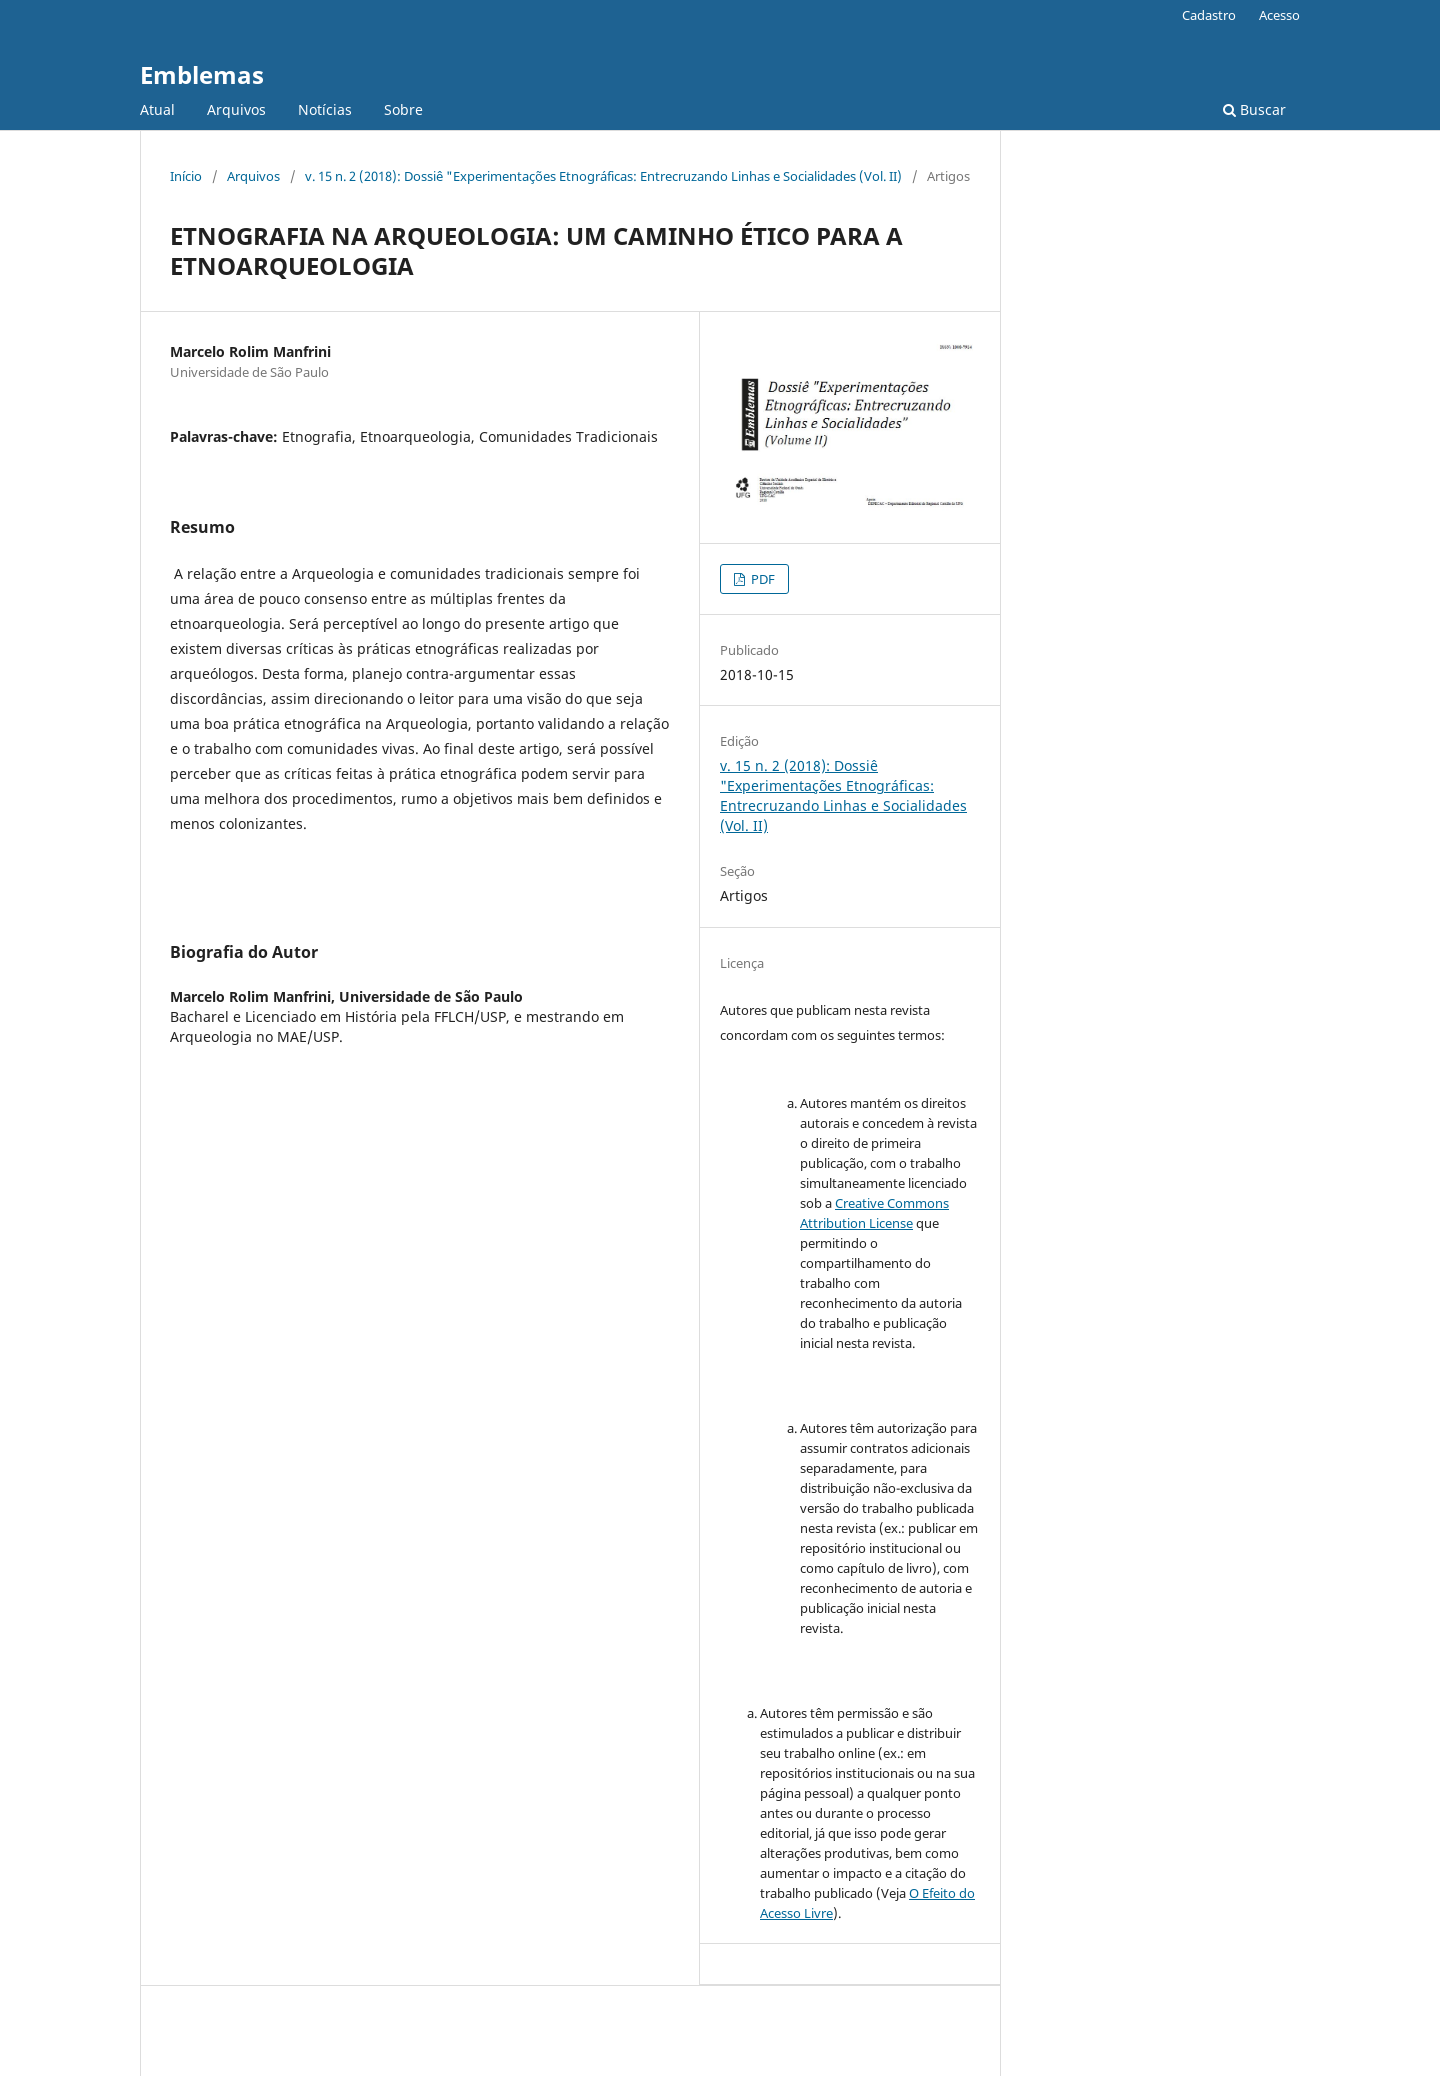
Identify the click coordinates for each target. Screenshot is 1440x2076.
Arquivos (236, 109)
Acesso (1279, 15)
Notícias (325, 109)
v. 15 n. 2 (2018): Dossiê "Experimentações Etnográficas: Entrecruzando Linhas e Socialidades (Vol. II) (603, 176)
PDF (761, 579)
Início (186, 176)
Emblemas (202, 74)
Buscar (1254, 109)
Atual (157, 109)
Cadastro (1209, 15)
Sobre (403, 109)
